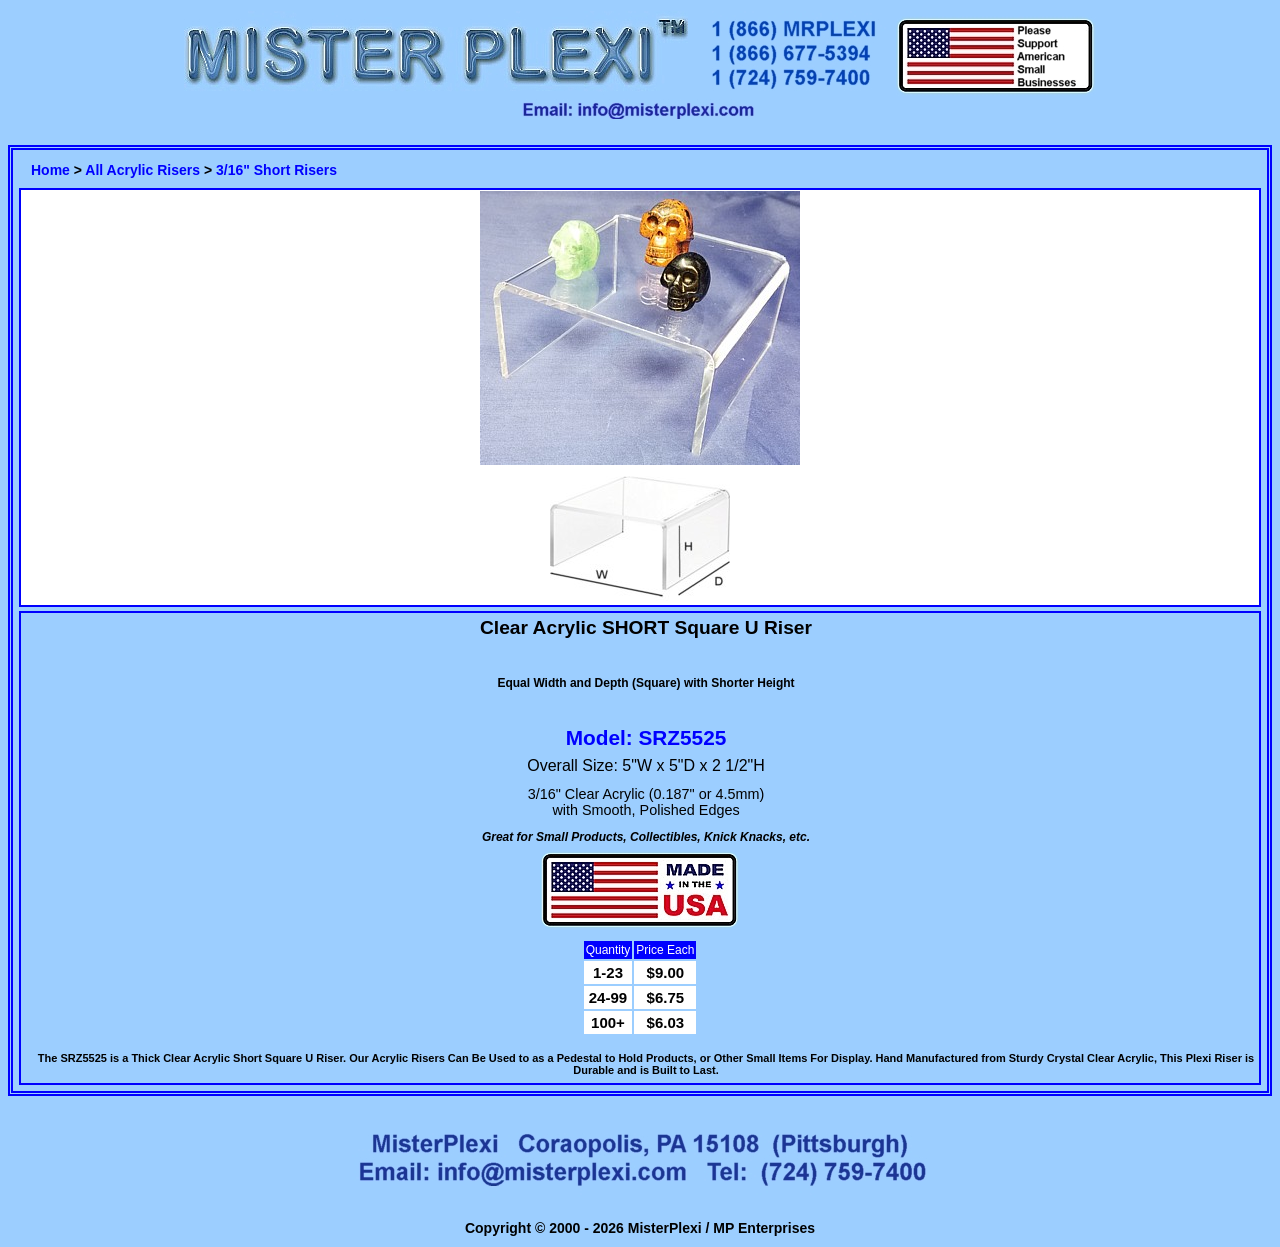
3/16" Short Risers (276, 170)
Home (50, 170)
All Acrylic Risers (142, 170)
